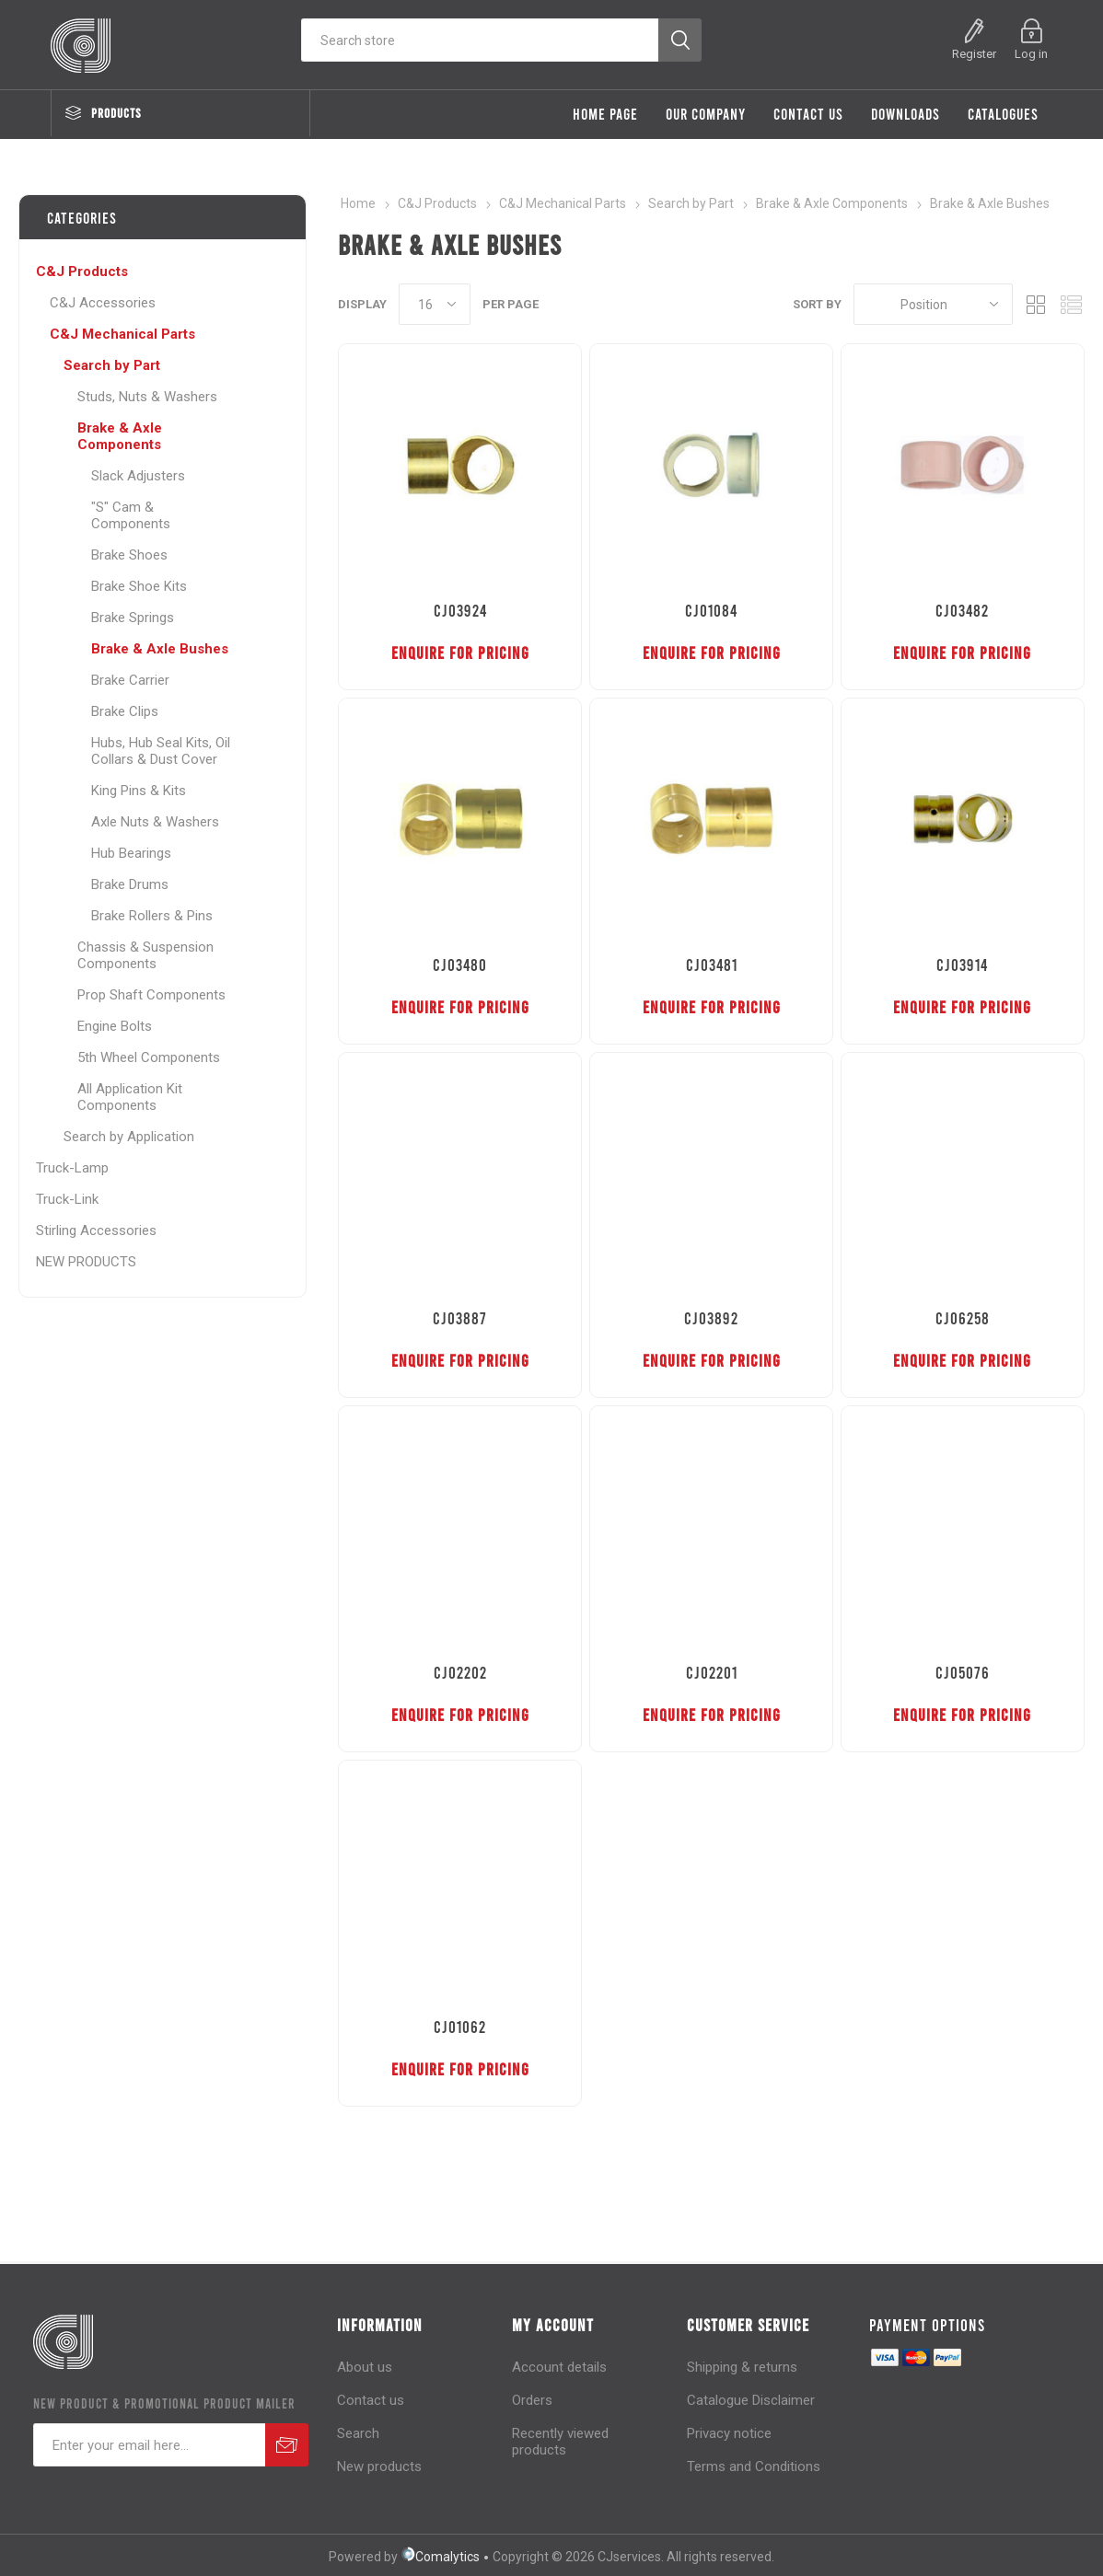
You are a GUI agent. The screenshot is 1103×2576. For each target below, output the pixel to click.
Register (974, 54)
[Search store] (479, 40)
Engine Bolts (114, 1026)
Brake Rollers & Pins (152, 915)
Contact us (370, 2400)
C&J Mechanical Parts (122, 334)
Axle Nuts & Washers (155, 822)
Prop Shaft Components (151, 995)
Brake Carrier (130, 680)
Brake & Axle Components (119, 436)
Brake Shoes (129, 555)
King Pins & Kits (138, 790)
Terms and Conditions (753, 2466)
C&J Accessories (103, 303)
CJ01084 (711, 610)
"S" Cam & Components (130, 515)
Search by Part (112, 365)
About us (364, 2367)
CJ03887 (460, 1318)
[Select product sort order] (933, 304)
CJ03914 (962, 964)
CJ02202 (460, 1672)
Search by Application (129, 1136)
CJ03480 (460, 964)
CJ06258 (962, 1318)
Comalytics (440, 2556)
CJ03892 (711, 1318)
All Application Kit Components (129, 1097)
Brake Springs (132, 617)
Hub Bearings (131, 853)
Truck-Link (67, 1199)
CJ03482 (962, 610)
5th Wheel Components (148, 1057)
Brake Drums (129, 884)
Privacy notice (729, 2433)
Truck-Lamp (72, 1168)
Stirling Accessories (96, 1230)
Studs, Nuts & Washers (147, 396)
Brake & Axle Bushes (159, 649)
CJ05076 (962, 1672)
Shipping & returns (742, 2367)
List (1071, 304)
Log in (1031, 54)
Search (358, 2433)
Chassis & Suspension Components (145, 955)
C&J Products (82, 271)
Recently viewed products (560, 2441)
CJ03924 (460, 610)
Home (358, 203)
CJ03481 (711, 964)
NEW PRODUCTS (86, 1261)
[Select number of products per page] (434, 304)
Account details (559, 2367)
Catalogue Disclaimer (751, 2400)
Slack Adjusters (138, 476)
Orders (532, 2400)
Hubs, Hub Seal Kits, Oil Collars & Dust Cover (160, 751)
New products (379, 2466)
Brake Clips (124, 711)
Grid (1036, 304)
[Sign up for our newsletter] (149, 2444)
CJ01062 (460, 2026)
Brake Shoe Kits (139, 586)
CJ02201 (711, 1672)
